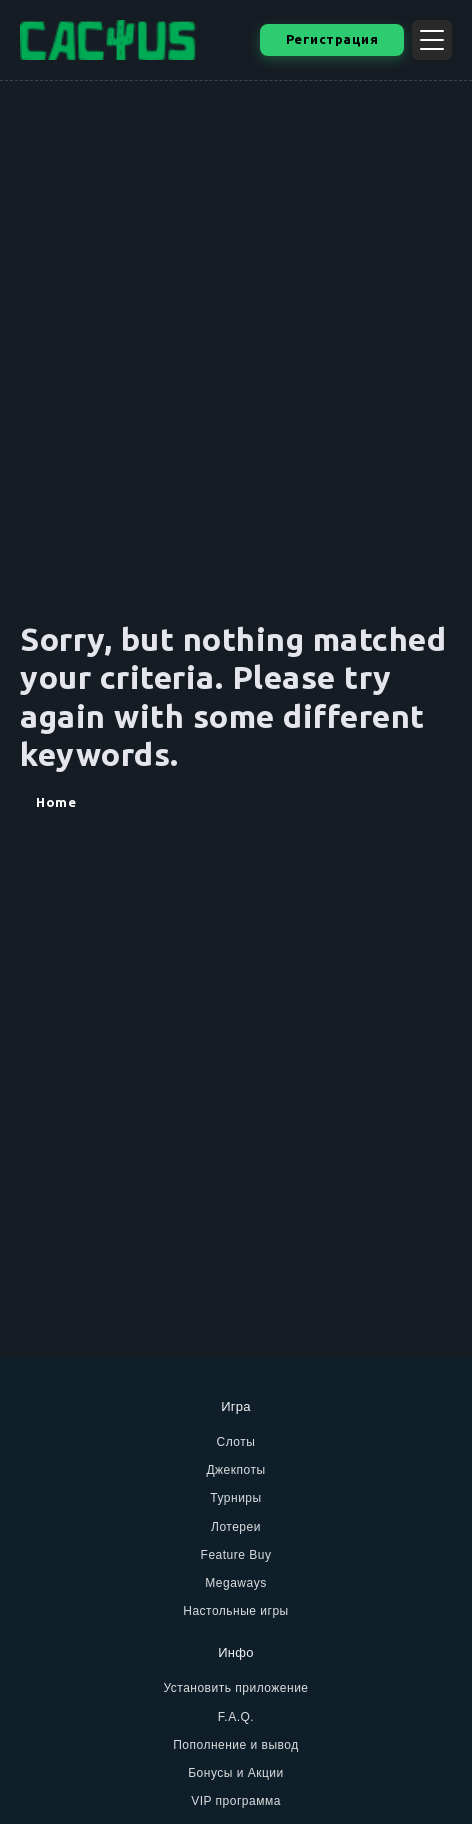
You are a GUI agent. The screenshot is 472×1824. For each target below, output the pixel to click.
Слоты (236, 1442)
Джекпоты (235, 1470)
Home (56, 802)
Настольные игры (236, 1611)
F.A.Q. (236, 1717)
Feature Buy (236, 1555)
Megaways (235, 1583)
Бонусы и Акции (236, 1773)
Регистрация (332, 39)
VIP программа (236, 1801)
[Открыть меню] (432, 40)
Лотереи (236, 1527)
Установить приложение (235, 1688)
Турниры (235, 1498)
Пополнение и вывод (236, 1745)
